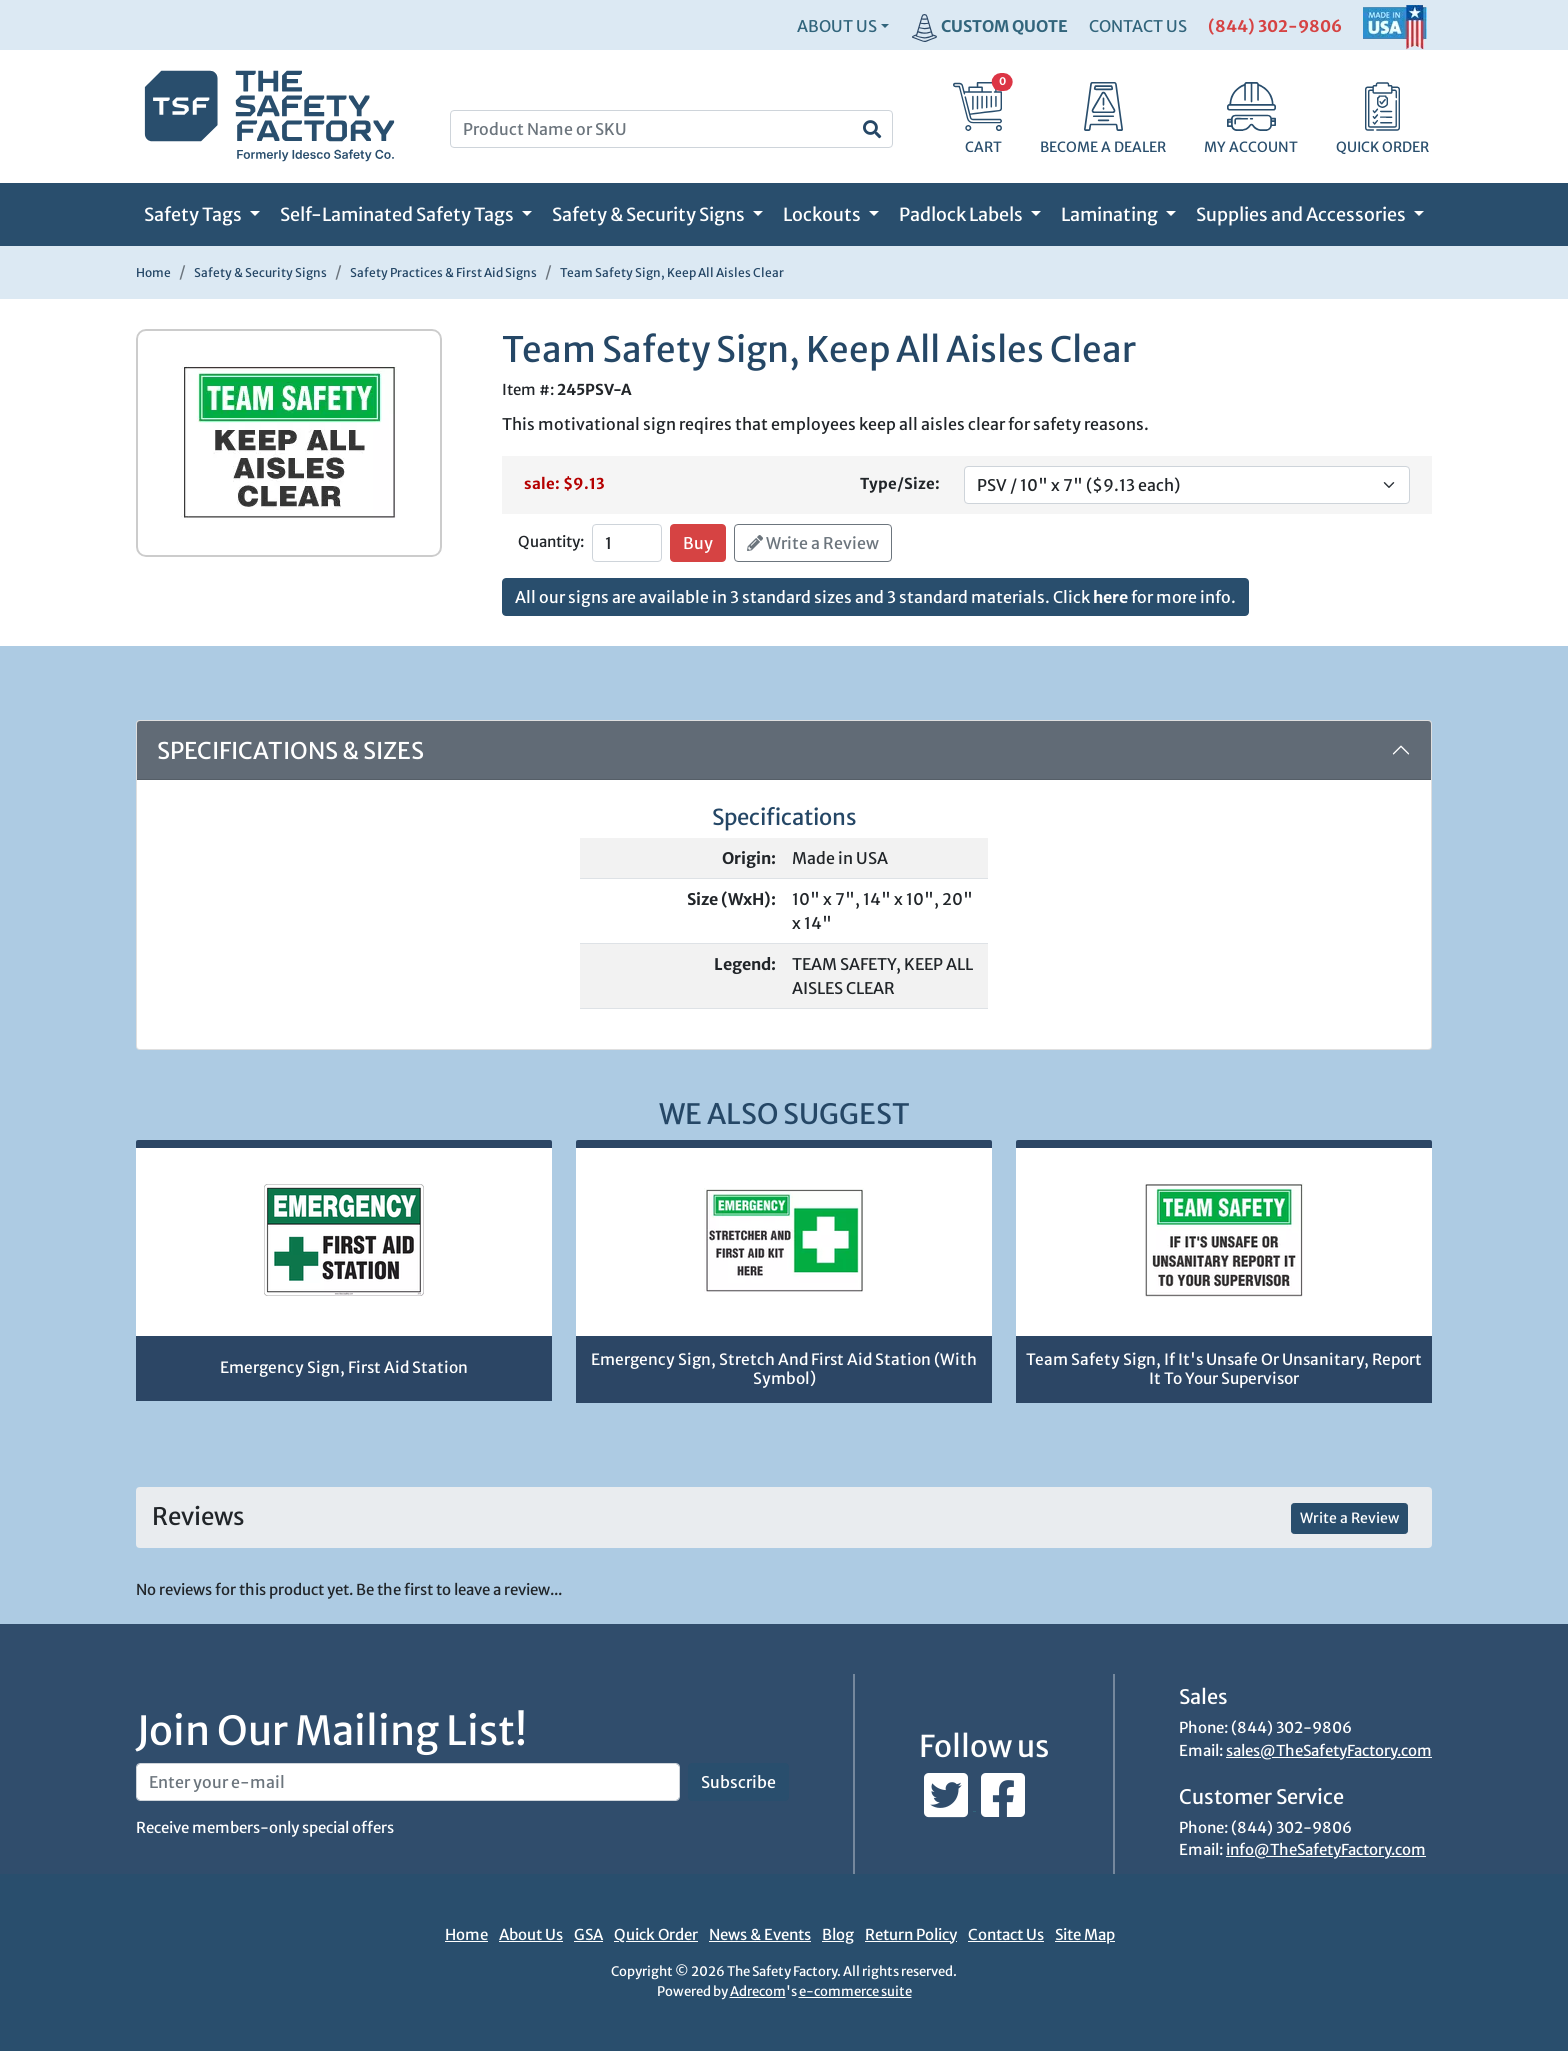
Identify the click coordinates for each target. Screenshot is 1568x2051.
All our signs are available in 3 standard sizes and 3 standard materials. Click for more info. (875, 597)
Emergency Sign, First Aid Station (344, 1367)
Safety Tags (194, 214)
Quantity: (551, 541)
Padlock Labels (962, 214)
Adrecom (758, 1991)
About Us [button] (837, 26)
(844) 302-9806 (1275, 26)
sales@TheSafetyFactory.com (1329, 1750)
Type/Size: (900, 483)
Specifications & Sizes (290, 750)
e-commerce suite (855, 1991)
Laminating (1111, 214)
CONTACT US (1138, 26)
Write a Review (813, 543)
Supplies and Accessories (1302, 214)
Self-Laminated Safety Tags (398, 214)
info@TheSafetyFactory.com (1326, 1849)
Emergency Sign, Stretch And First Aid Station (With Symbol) (784, 1369)
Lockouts (823, 214)
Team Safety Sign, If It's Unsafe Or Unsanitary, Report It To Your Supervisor (1224, 1369)
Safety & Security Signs (650, 214)
